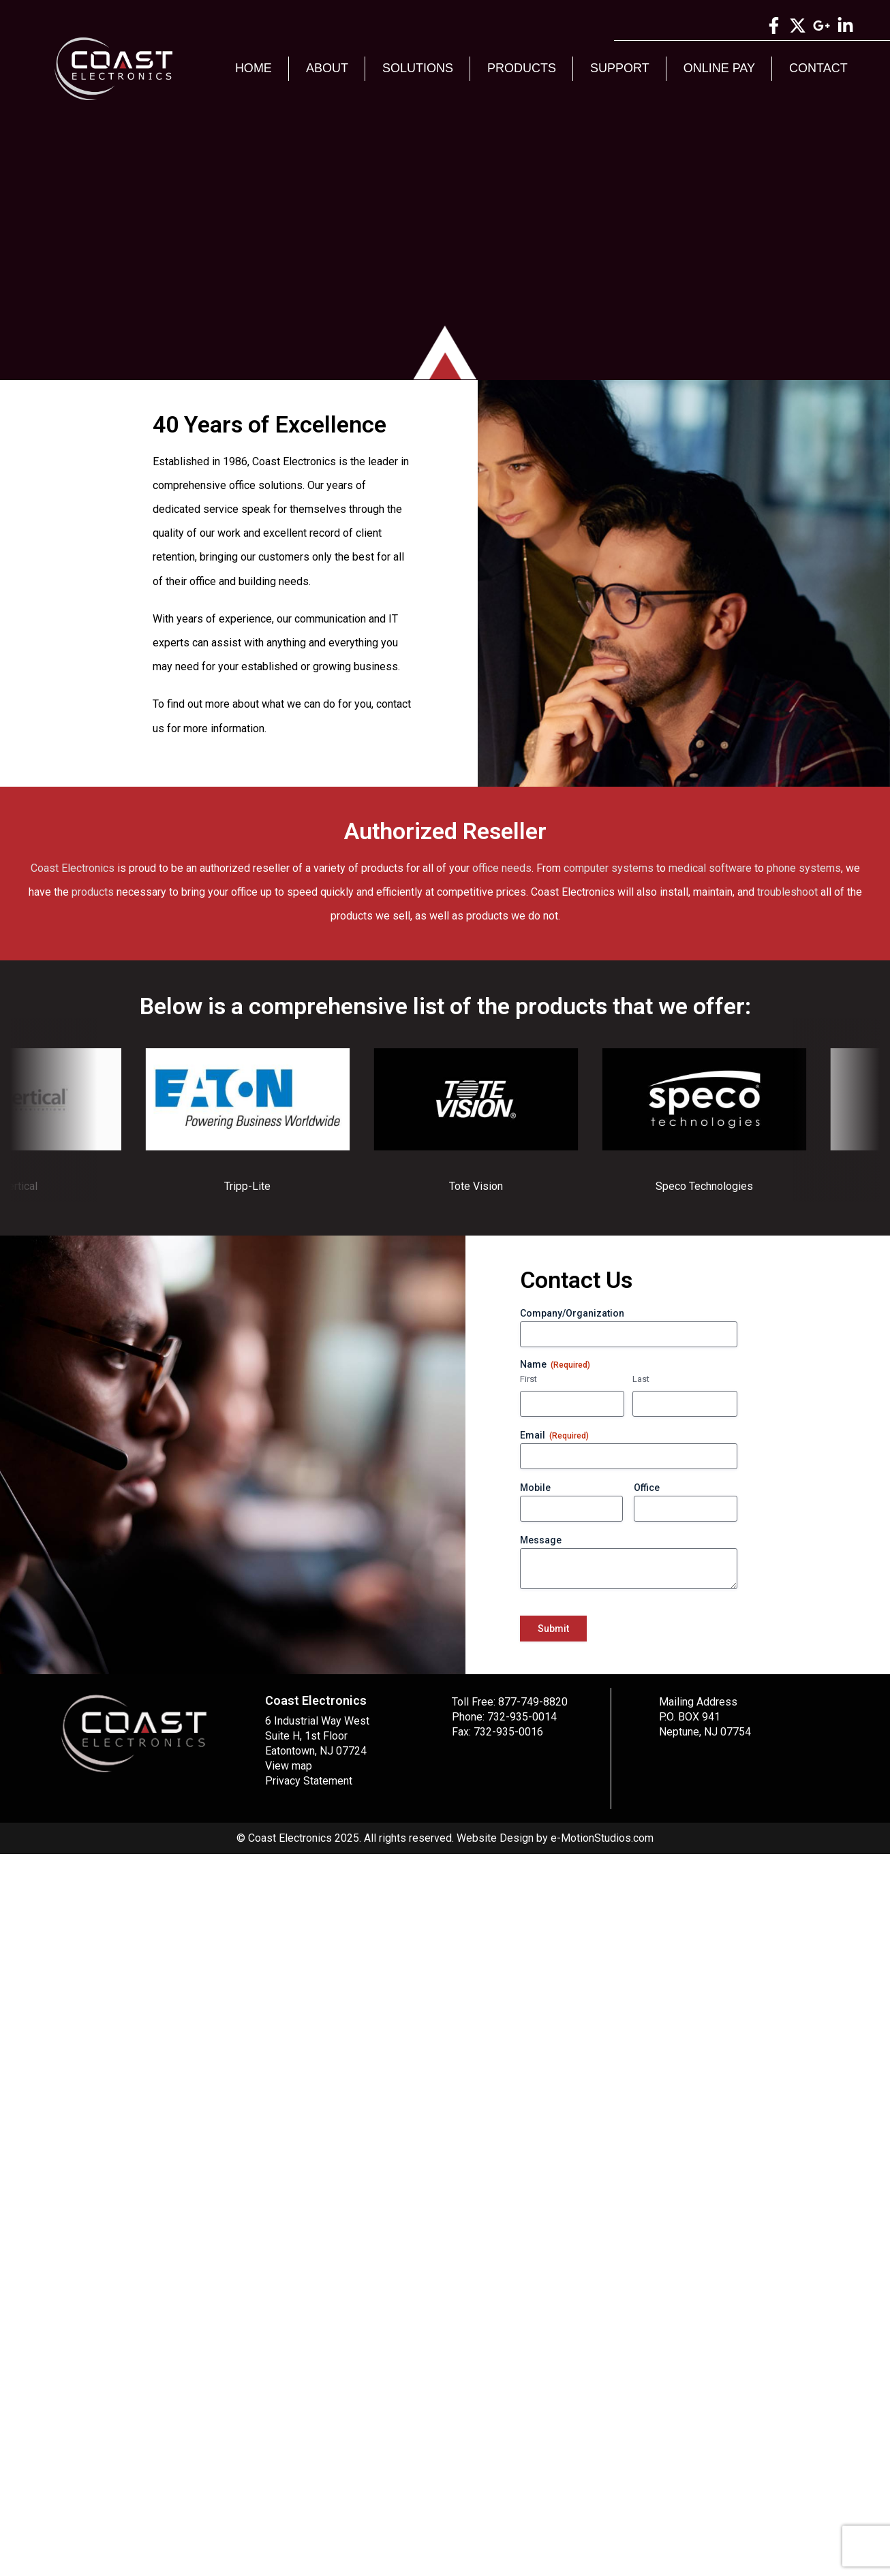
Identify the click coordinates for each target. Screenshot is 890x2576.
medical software (710, 868)
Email (554, 1436)
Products (521, 68)
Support (619, 68)
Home (253, 68)
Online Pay (719, 68)
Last (640, 1379)
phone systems (804, 868)
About (327, 68)
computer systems (609, 868)
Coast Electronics (72, 868)
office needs (502, 868)
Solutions (417, 68)
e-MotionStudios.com (602, 1838)
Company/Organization (572, 1313)
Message (541, 1540)
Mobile (535, 1487)
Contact (818, 68)
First (528, 1379)
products (93, 891)
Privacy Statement (308, 1780)
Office (647, 1487)
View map (288, 1765)
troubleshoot (787, 891)
